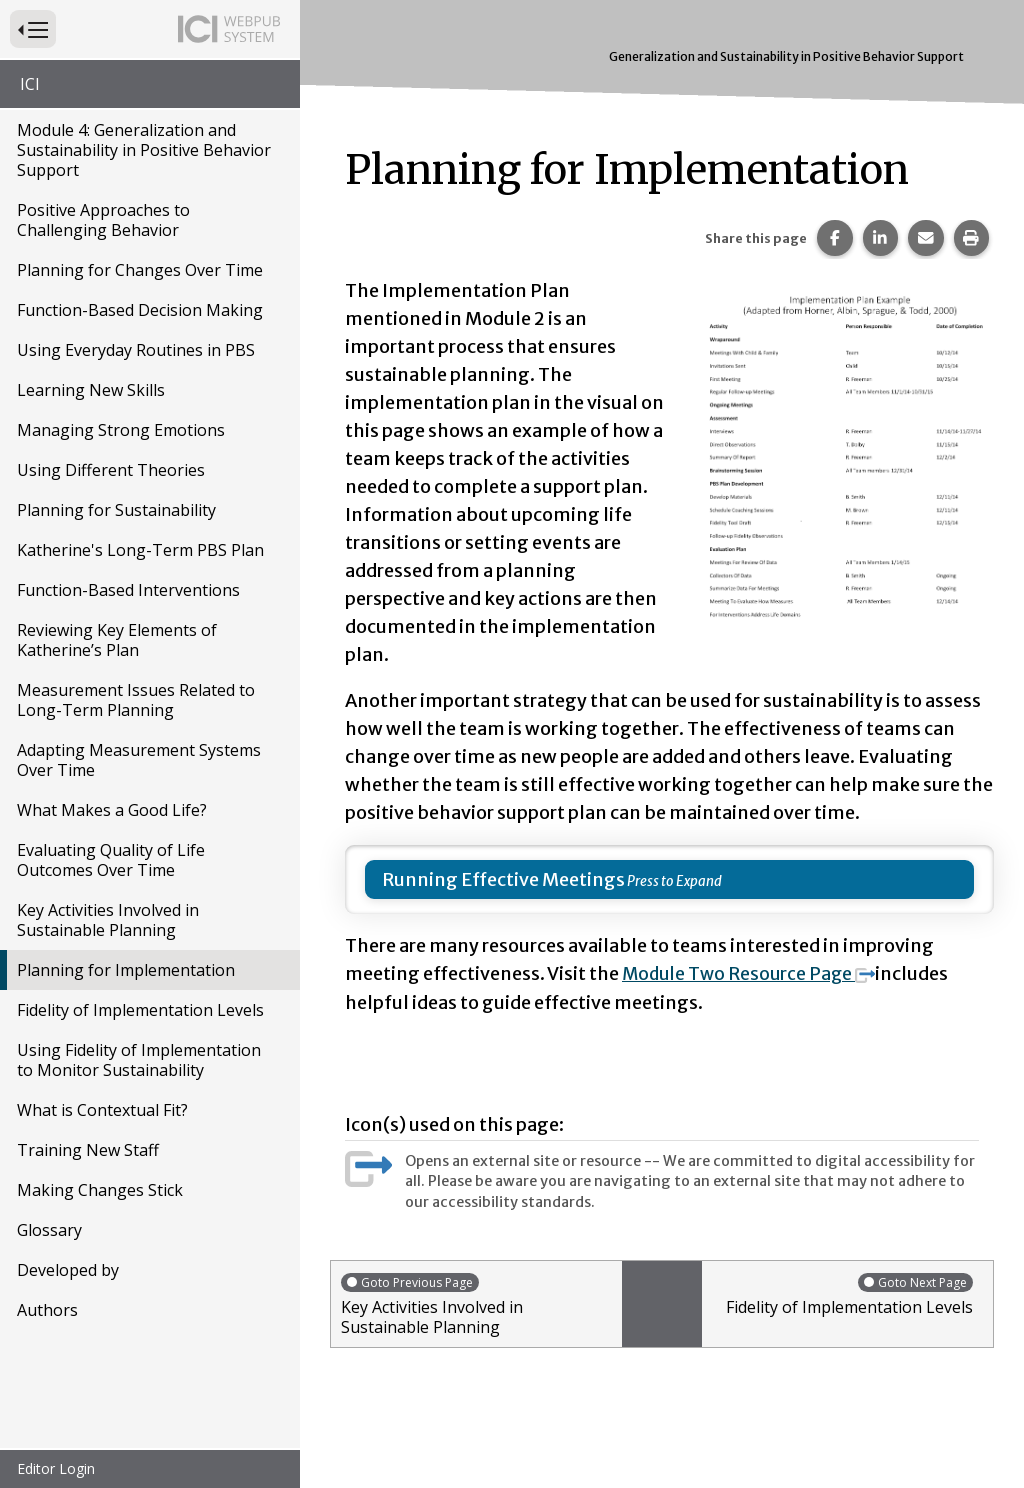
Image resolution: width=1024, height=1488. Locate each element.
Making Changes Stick (100, 1190)
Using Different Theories (111, 470)
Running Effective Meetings (503, 879)
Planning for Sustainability (116, 510)
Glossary (49, 1230)
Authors (47, 1310)
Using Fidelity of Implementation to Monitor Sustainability (139, 1060)
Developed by (68, 1270)
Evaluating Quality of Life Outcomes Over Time (111, 860)
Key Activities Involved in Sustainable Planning (108, 920)
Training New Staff (88, 1150)
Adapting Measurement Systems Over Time (139, 760)
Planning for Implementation (126, 970)
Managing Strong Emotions (121, 430)
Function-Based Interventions (128, 590)
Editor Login (56, 1468)
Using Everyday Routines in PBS (136, 350)
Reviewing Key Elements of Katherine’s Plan (117, 640)
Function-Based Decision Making (140, 310)
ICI (30, 84)
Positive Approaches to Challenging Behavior (103, 220)
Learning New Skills (91, 390)
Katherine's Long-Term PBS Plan (140, 550)
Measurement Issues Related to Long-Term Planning (136, 700)
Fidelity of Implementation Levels (140, 1010)
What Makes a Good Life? (112, 810)
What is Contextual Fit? (102, 1110)
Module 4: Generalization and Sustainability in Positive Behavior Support (144, 150)
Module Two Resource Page (752, 973)
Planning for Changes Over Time (140, 270)
